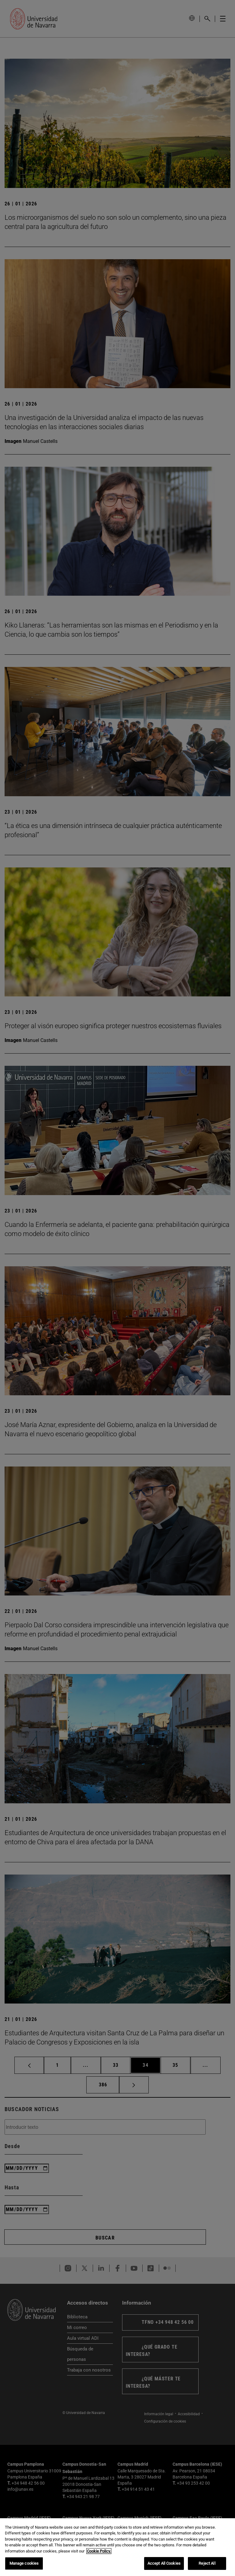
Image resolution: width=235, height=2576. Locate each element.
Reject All (207, 2564)
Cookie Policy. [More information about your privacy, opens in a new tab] (99, 2551)
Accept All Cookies (164, 2564)
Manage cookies (24, 2564)
